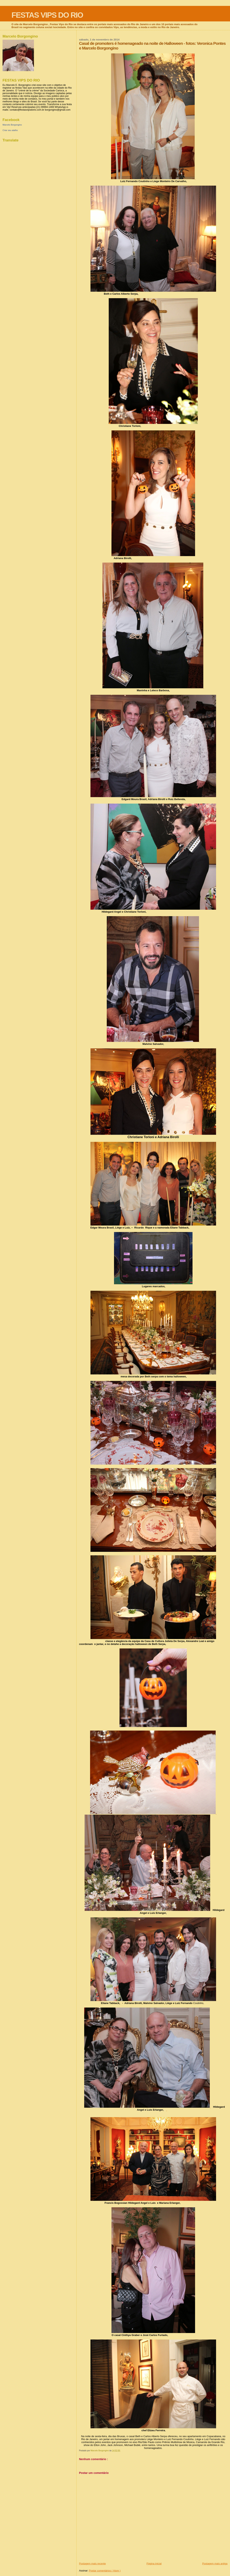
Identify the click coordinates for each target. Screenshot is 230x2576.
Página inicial (154, 2563)
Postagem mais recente (92, 2563)
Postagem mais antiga (214, 2563)
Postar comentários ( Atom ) (104, 2570)
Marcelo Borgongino (12, 125)
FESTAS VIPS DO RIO (47, 15)
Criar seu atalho (10, 130)
